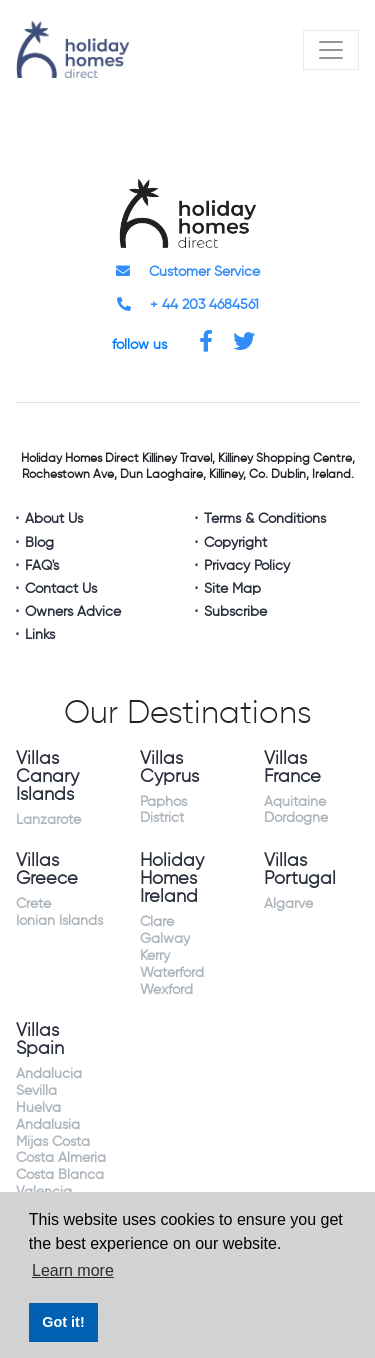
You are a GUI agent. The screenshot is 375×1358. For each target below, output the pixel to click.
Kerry (155, 956)
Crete (33, 904)
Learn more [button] (73, 1270)
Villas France (292, 768)
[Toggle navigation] (331, 50)
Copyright (235, 543)
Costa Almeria (61, 1158)
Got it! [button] (63, 1322)
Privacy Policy (247, 566)
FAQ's (42, 566)
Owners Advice (73, 612)
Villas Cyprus (169, 768)
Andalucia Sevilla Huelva (49, 1091)
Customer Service (188, 272)
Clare (157, 922)
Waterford (172, 973)
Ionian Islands (59, 921)
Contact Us (61, 589)
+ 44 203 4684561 (188, 305)
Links (40, 635)
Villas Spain (40, 1040)
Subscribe (235, 612)
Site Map (232, 589)
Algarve (288, 904)
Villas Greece (47, 870)
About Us (54, 519)
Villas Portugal (300, 870)
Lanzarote (48, 820)
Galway (165, 939)
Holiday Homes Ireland (172, 879)
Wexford (166, 990)
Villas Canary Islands (47, 777)
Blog (39, 543)
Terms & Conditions (265, 519)
